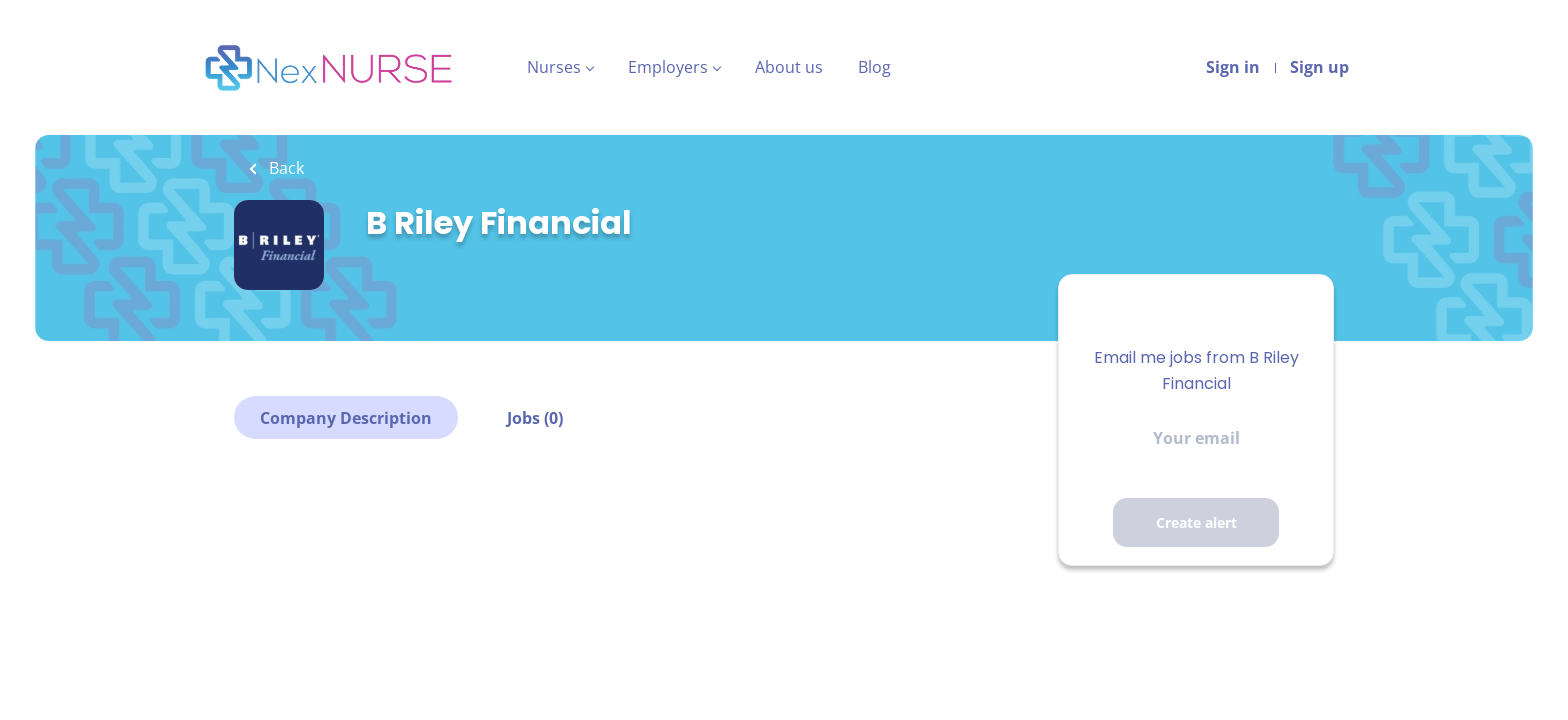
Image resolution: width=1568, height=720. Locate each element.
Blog (874, 67)
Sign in (1233, 67)
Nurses (554, 67)
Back (284, 168)
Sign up (1319, 67)
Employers (668, 67)
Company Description (346, 418)
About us (789, 67)
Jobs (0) (535, 418)
